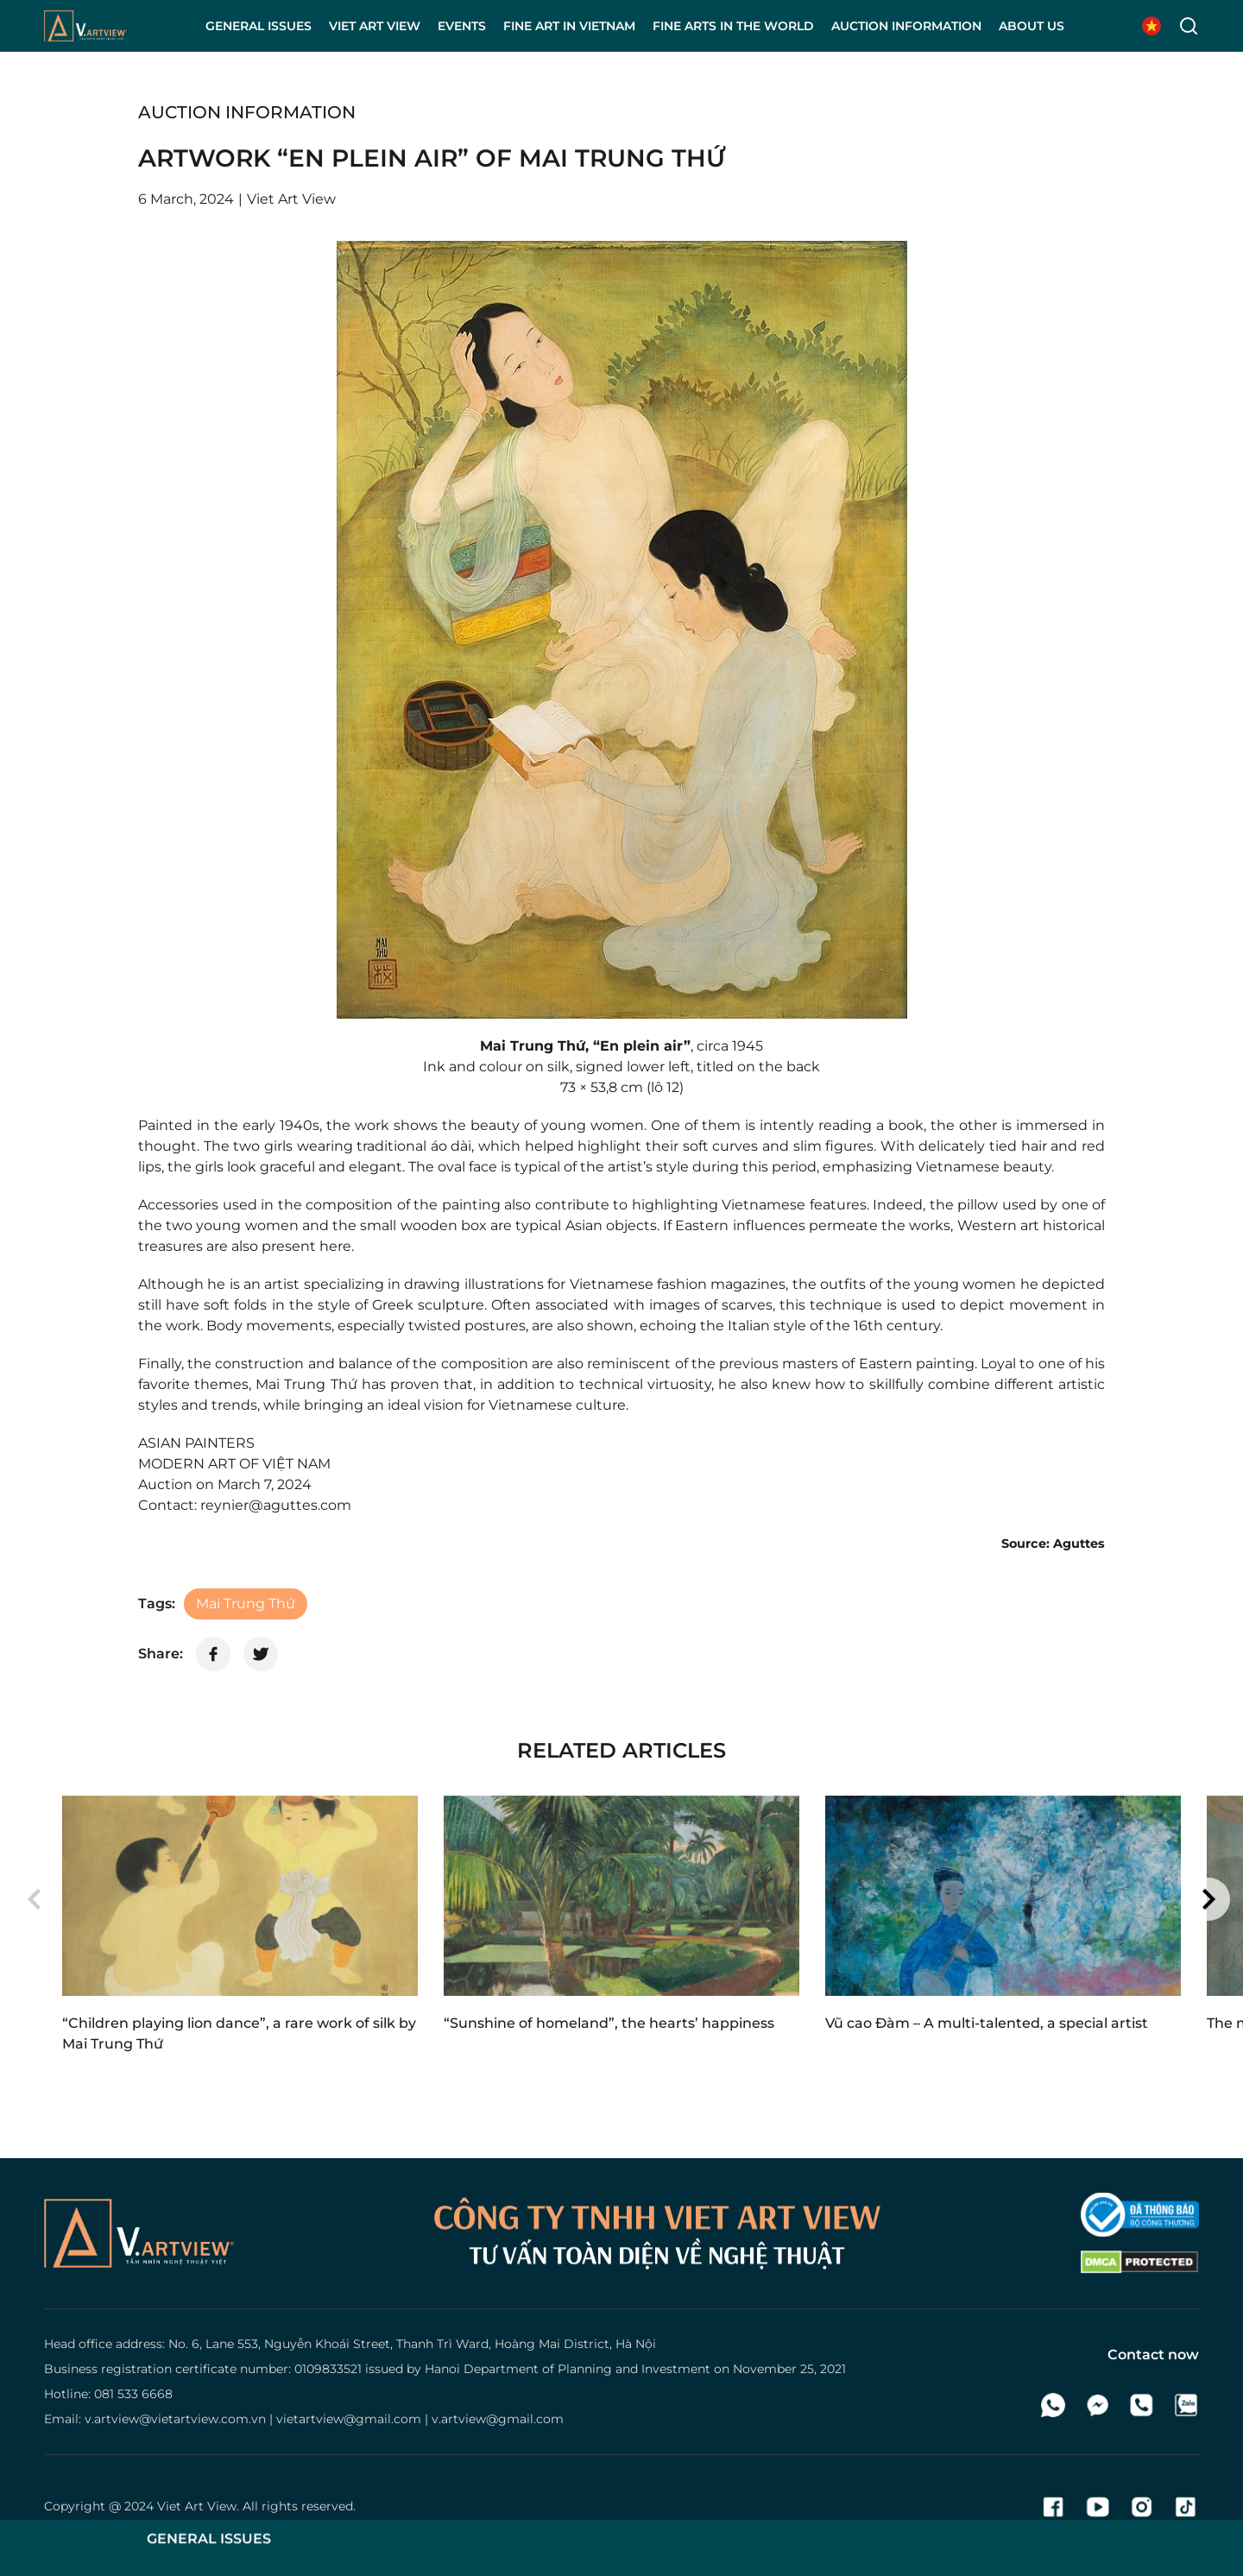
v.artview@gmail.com (498, 2419)
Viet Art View (197, 2506)
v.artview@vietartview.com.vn (175, 2419)
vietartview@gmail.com (348, 2419)
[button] (34, 1899)
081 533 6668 (133, 2394)
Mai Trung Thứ (245, 1603)
